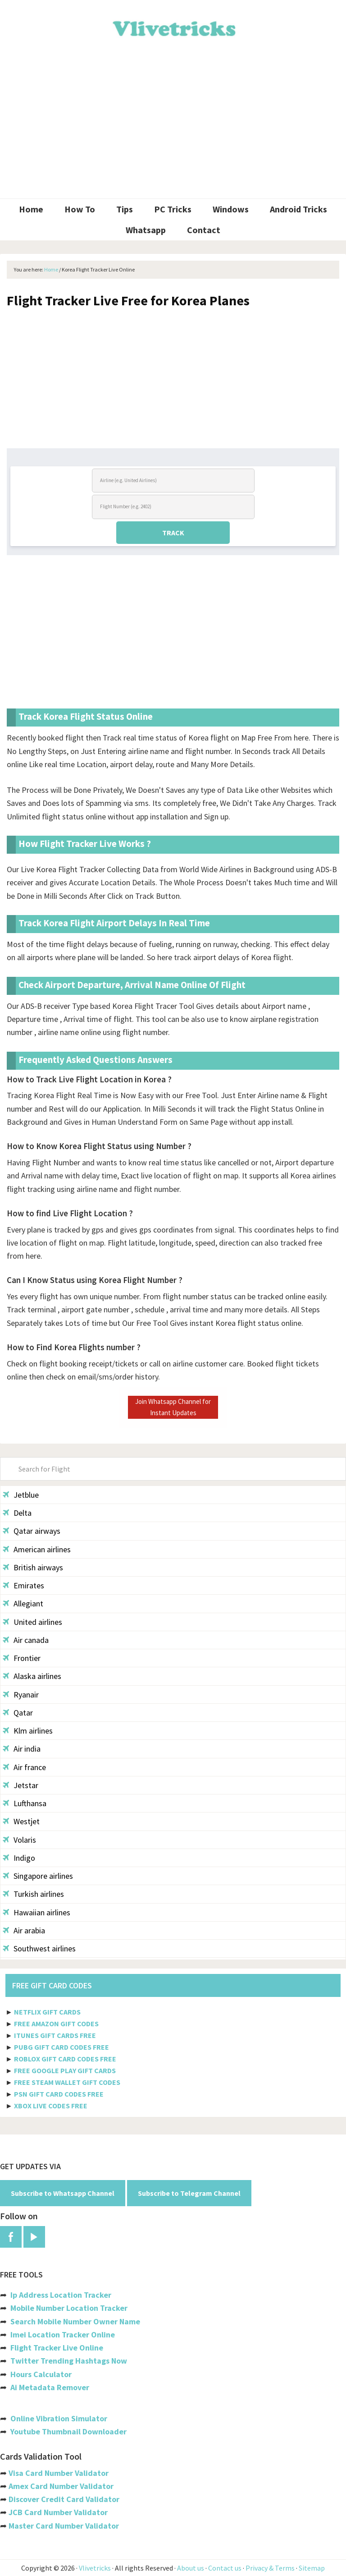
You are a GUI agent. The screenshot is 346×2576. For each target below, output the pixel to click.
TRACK (173, 532)
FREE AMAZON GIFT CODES (56, 2023)
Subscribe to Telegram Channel (189, 2193)
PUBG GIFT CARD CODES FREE (61, 2047)
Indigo (19, 1858)
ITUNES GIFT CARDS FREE (55, 2035)
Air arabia (24, 1930)
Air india (22, 1748)
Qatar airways (31, 1531)
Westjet (21, 1821)
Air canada (26, 1640)
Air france (24, 1767)
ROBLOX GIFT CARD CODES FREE (65, 2058)
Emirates (23, 1585)
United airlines (32, 1622)
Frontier (22, 1658)
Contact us (224, 2567)
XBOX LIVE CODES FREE (50, 2105)
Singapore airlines (38, 1876)
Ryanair (21, 1694)
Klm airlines (28, 1730)
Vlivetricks (173, 27)
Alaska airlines (32, 1676)
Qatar (18, 1712)
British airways (33, 1567)
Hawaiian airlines (36, 1912)
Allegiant (23, 1603)
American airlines (37, 1549)
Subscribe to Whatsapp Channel (62, 2193)
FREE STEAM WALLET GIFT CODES (67, 2082)
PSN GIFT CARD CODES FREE (59, 2093)
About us (190, 2567)
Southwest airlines (39, 1948)
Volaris (19, 1840)
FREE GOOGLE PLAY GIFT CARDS (65, 2070)
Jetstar (20, 1785)
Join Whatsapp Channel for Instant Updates (173, 1407)
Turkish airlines (33, 1894)
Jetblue (21, 1495)
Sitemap (312, 2567)
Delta (17, 1513)
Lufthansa (24, 1803)
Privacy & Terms (270, 2567)
